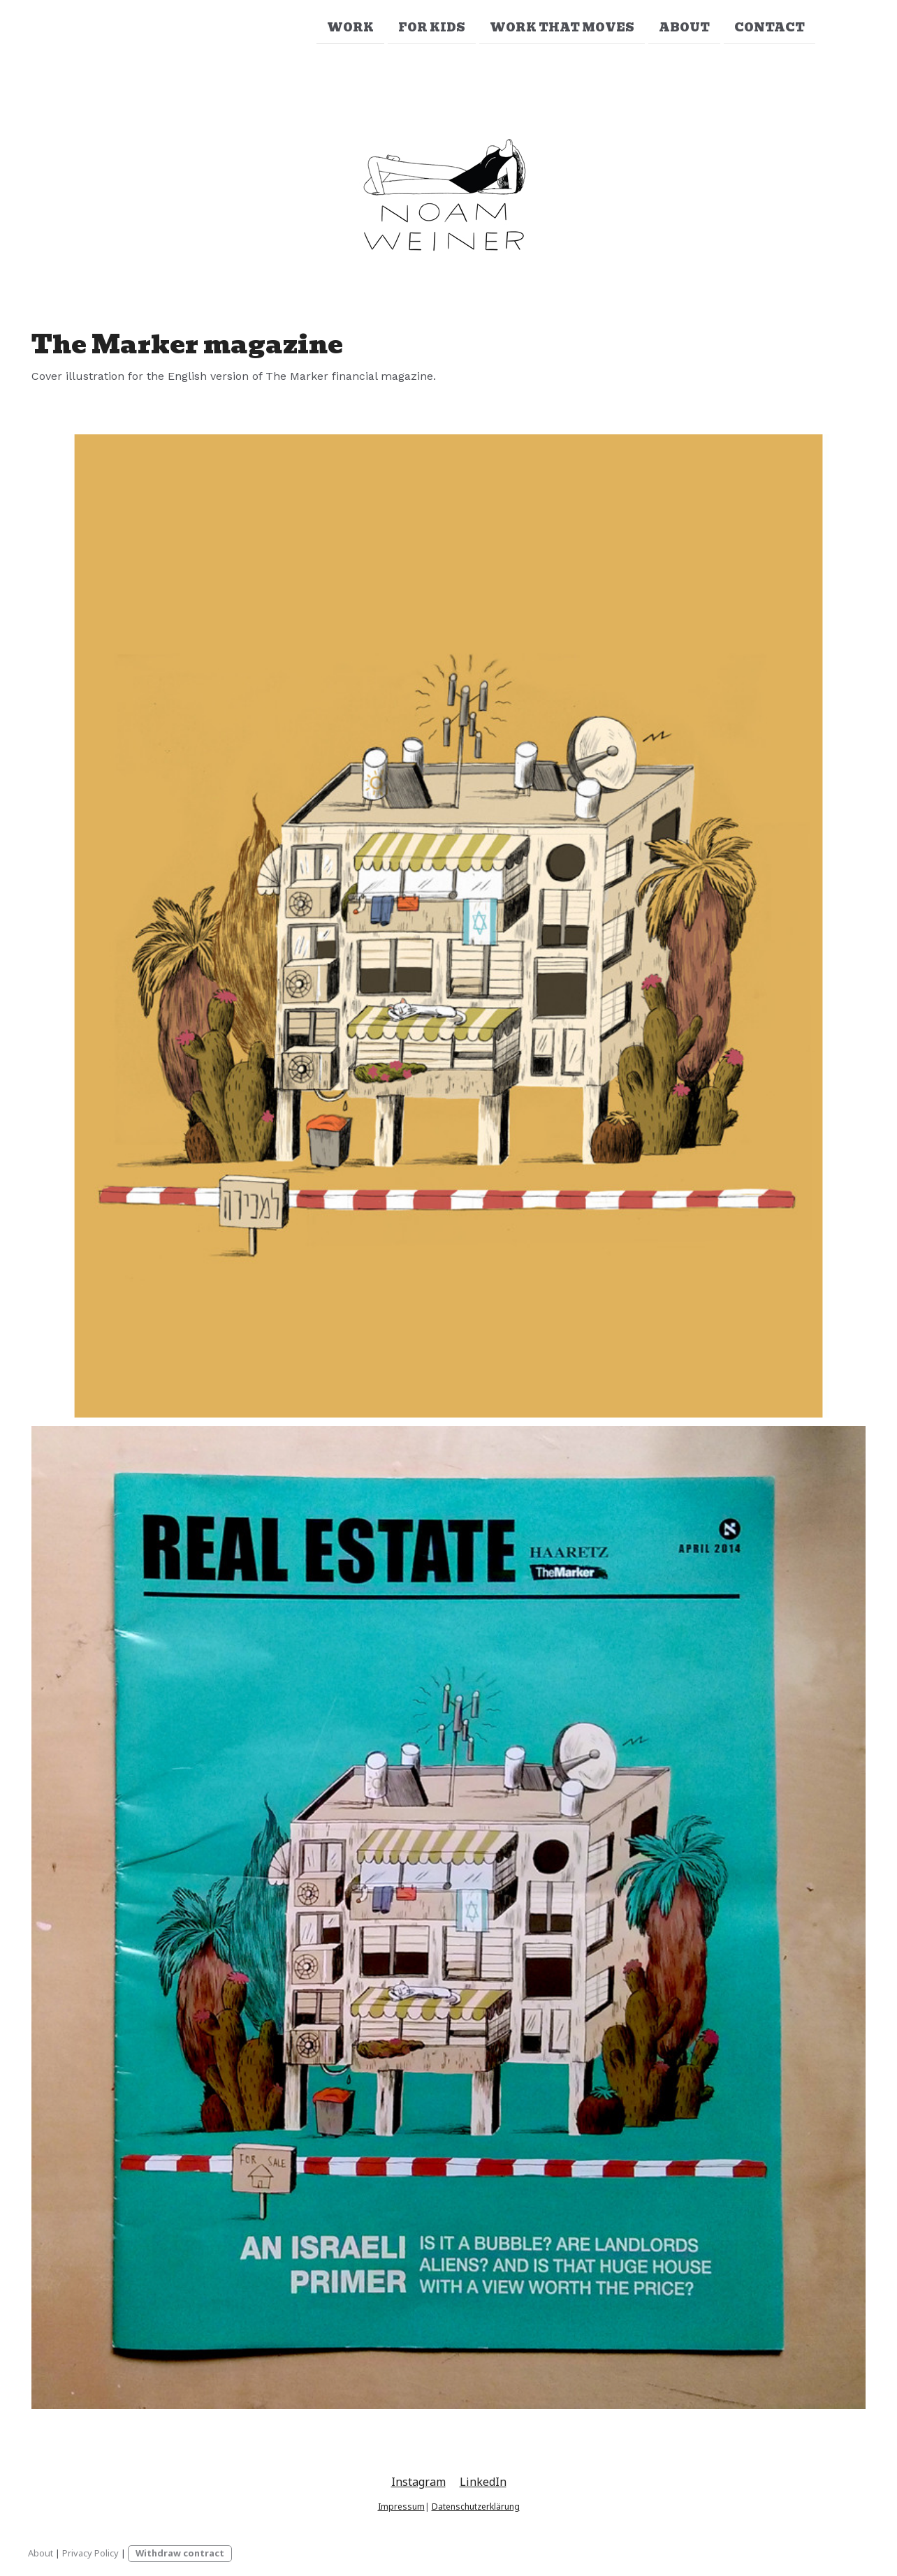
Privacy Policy (90, 2553)
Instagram (418, 2481)
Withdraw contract (180, 2553)
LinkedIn (483, 2481)
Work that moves (562, 27)
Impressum (401, 2506)
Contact (769, 27)
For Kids (431, 27)
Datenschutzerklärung (476, 2506)
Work (350, 27)
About (684, 27)
